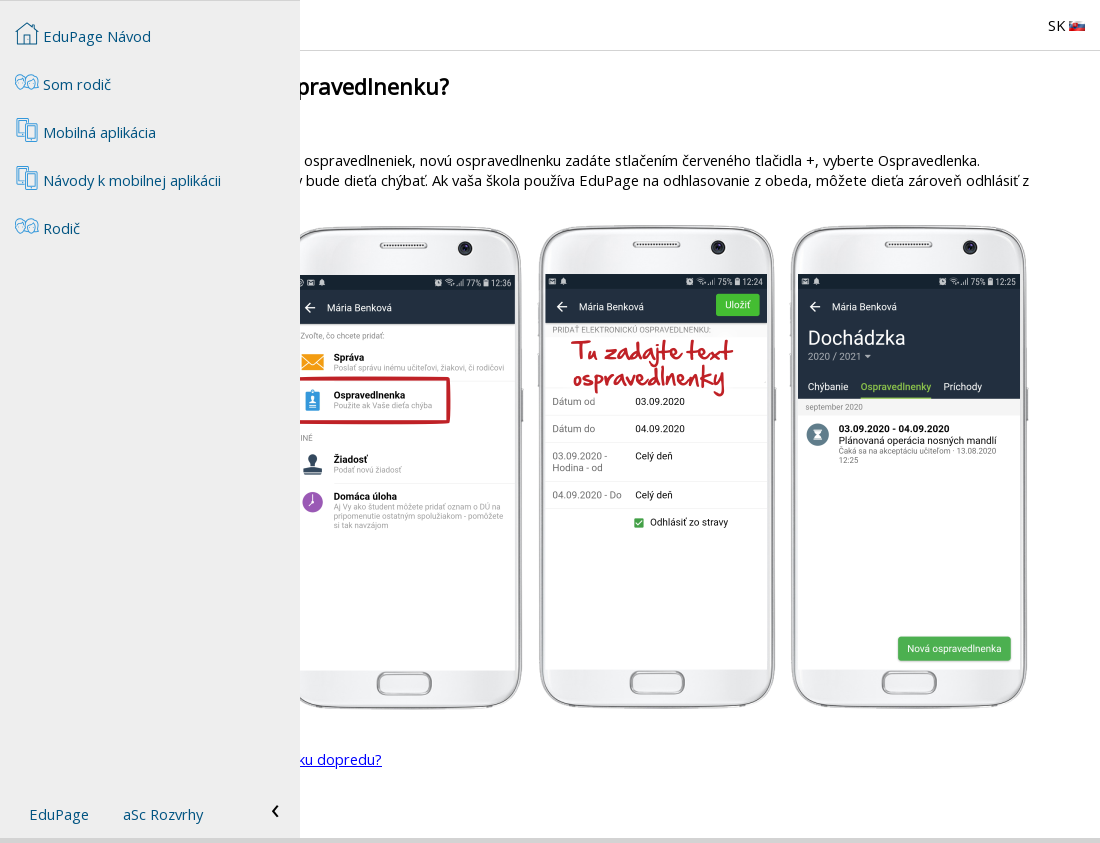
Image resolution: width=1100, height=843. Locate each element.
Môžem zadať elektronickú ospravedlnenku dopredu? (505, 759)
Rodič (573, 793)
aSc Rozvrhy (163, 814)
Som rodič (63, 82)
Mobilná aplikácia (85, 130)
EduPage (59, 814)
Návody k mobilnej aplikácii (118, 178)
